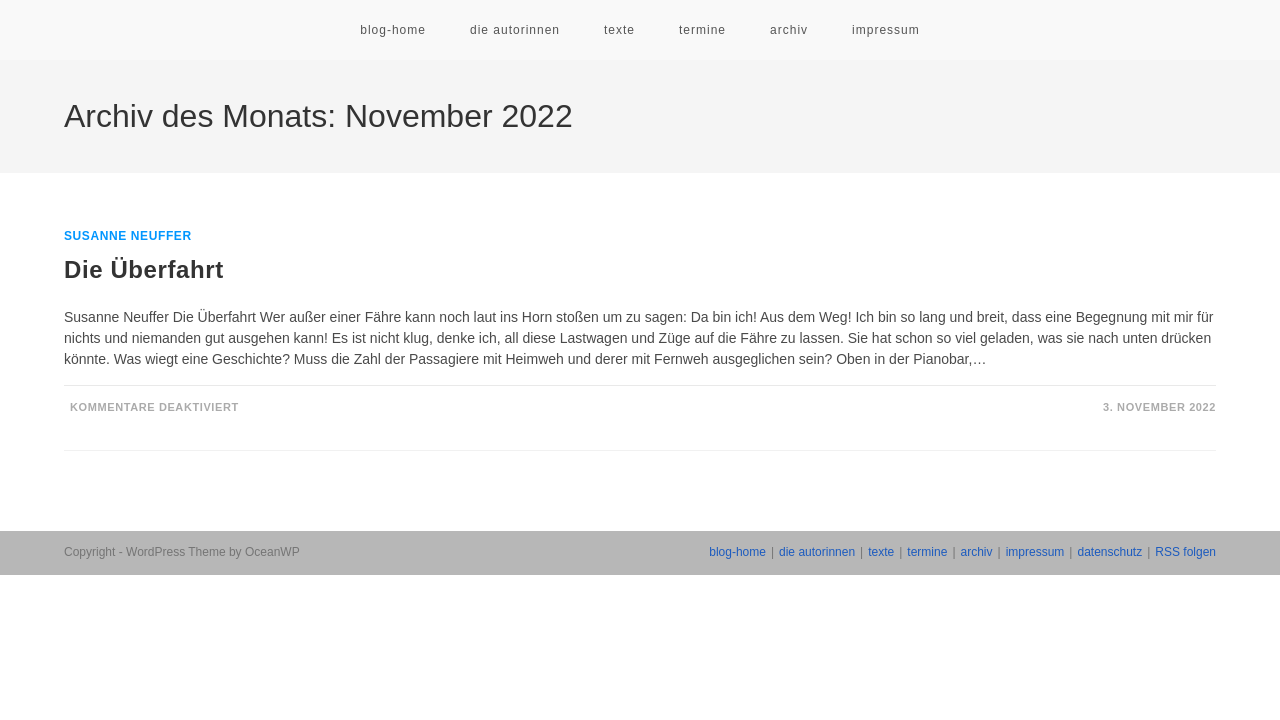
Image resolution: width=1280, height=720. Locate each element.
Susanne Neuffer (128, 236)
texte (881, 552)
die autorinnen (817, 552)
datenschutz (1109, 552)
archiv (977, 552)
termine (927, 552)
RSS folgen (1185, 552)
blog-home (737, 552)
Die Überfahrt (144, 269)
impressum (1035, 552)
